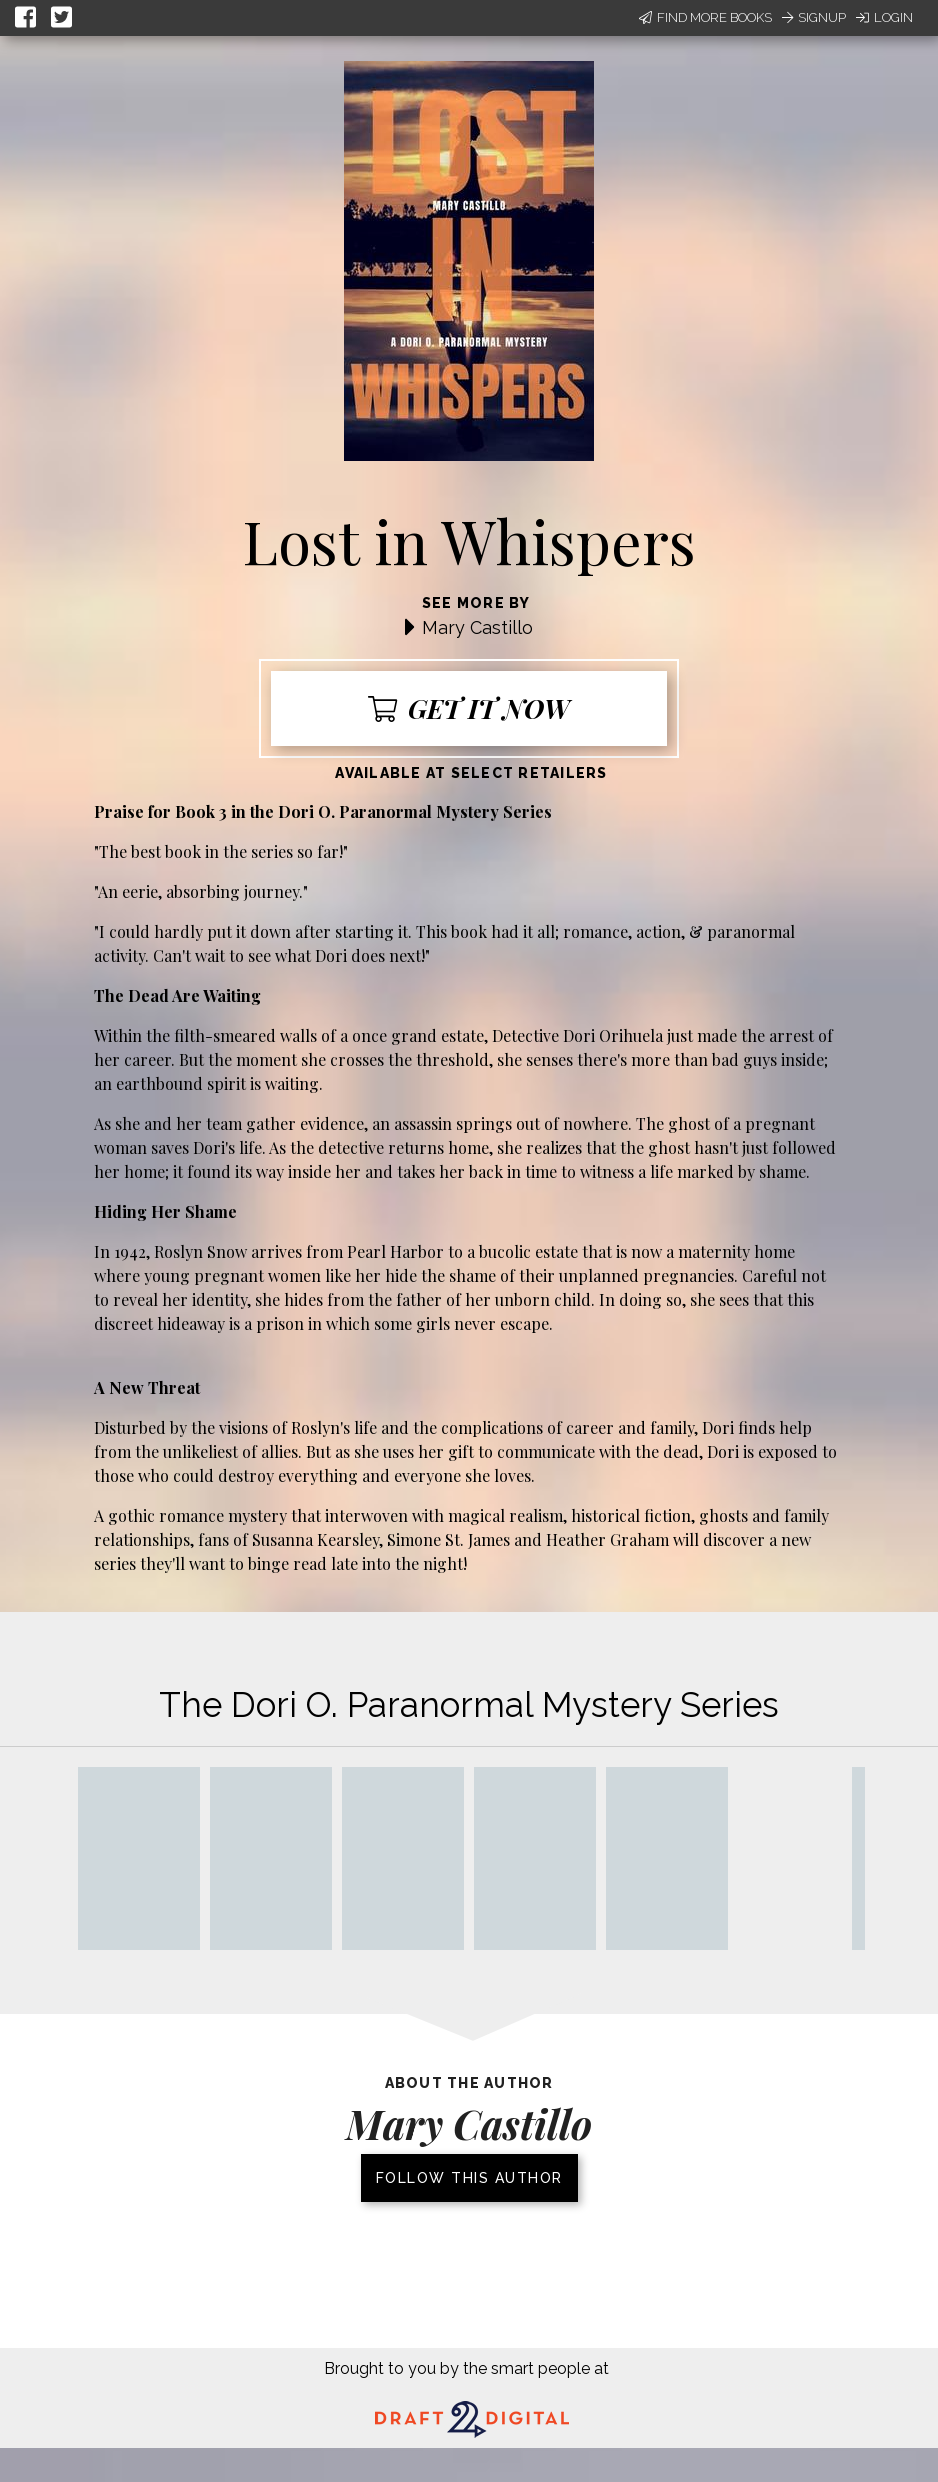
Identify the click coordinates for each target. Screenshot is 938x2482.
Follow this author (469, 2178)
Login (884, 17)
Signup (814, 17)
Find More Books (705, 17)
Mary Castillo (477, 627)
